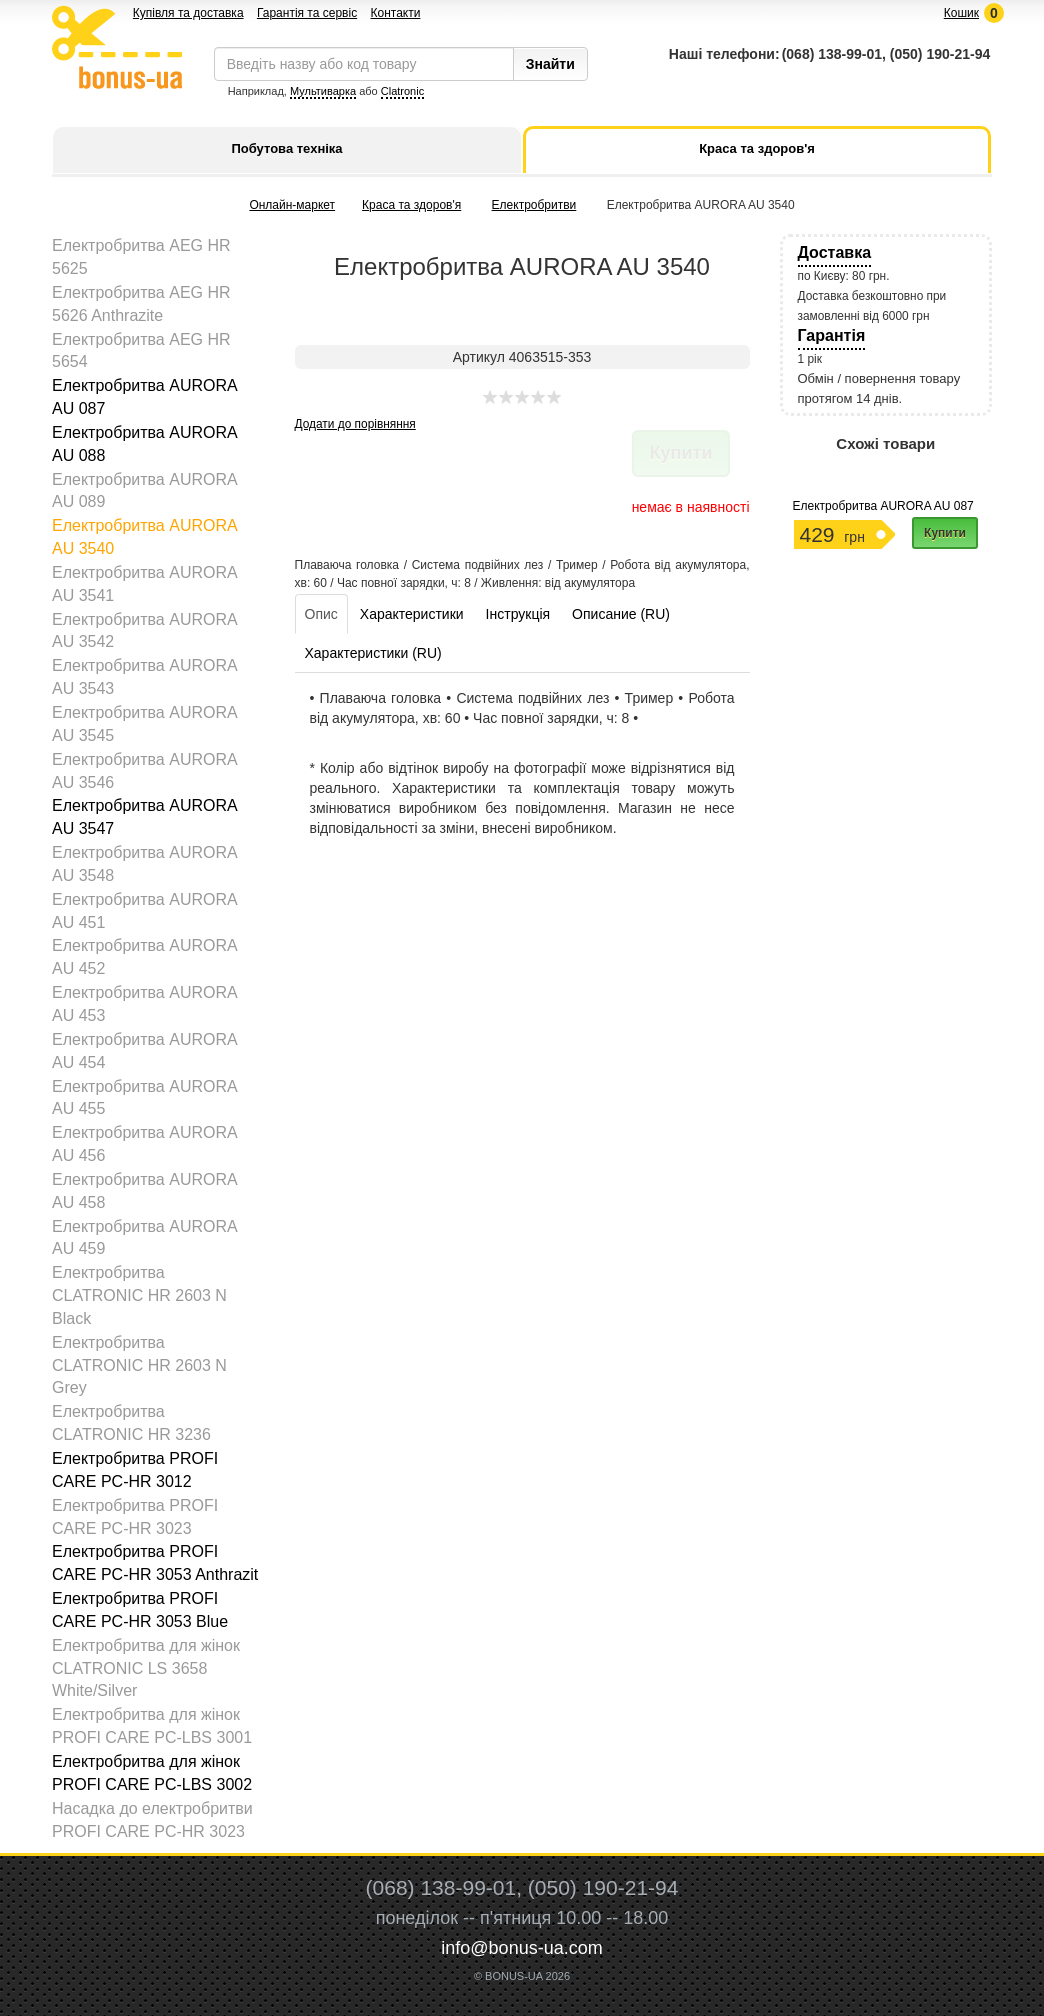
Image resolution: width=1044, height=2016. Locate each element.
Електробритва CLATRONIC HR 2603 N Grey (139, 1365)
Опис (321, 614)
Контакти (395, 13)
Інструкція (518, 614)
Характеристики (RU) (373, 653)
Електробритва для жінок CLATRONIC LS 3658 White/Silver (146, 1668)
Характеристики (412, 614)
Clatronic (402, 91)
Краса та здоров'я (411, 205)
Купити (945, 533)
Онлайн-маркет (292, 205)
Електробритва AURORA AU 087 (883, 506)
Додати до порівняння (355, 424)
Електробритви (534, 205)
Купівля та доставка (188, 13)
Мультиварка (323, 91)
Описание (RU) (621, 614)
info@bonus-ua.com (521, 1948)
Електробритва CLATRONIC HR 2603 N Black (139, 1295)
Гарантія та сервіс (307, 13)
